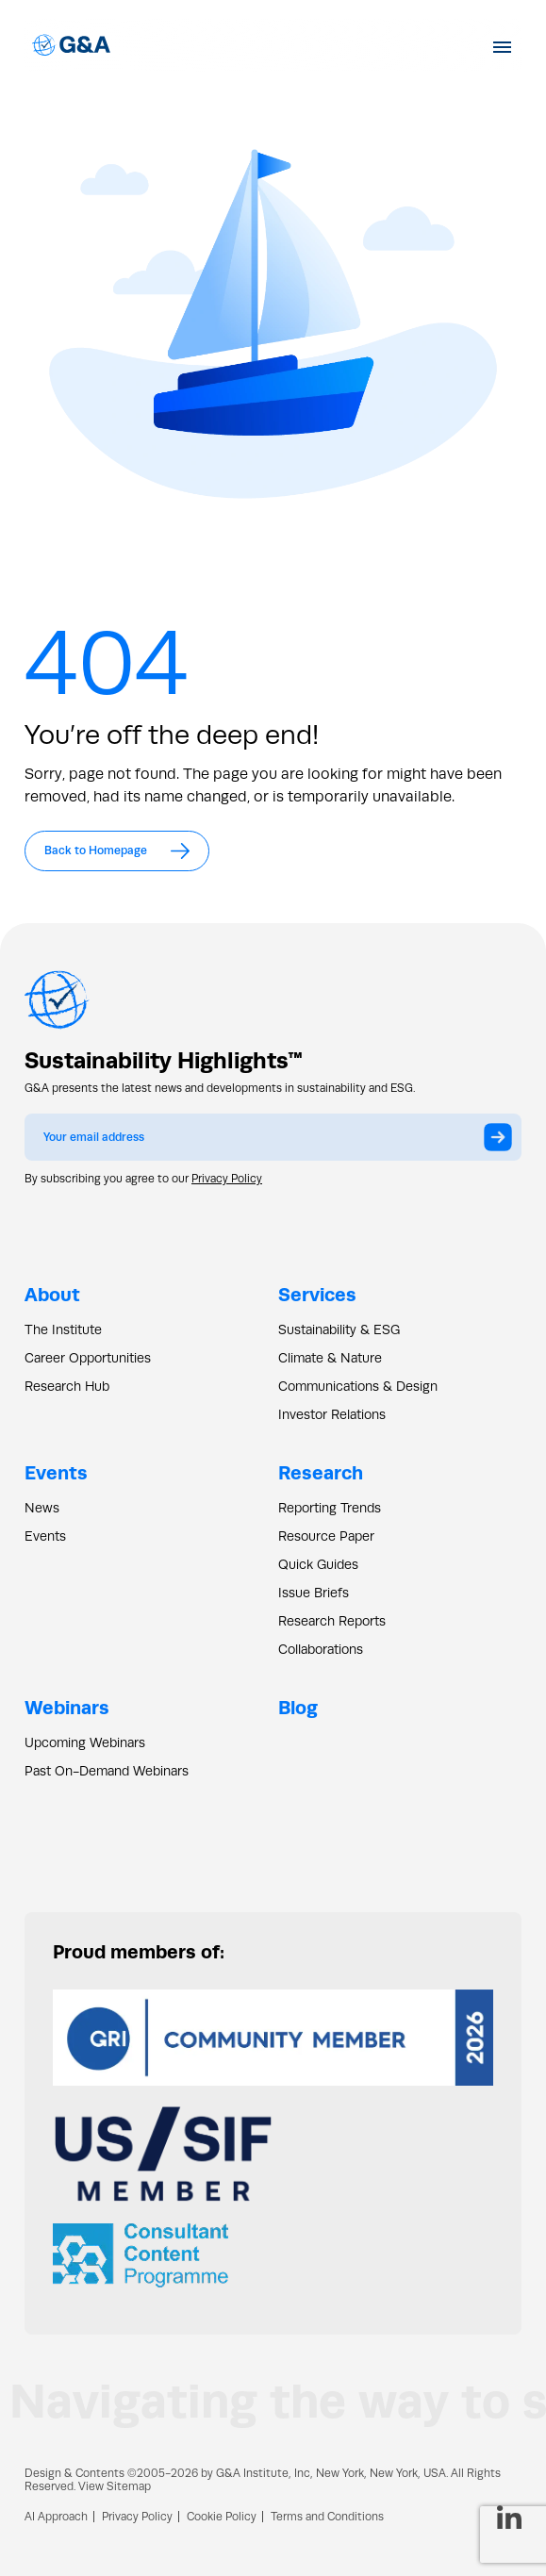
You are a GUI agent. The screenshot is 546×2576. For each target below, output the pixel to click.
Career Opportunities (88, 1357)
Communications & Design (358, 1386)
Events (56, 1472)
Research (320, 1472)
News (42, 1507)
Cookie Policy (221, 2516)
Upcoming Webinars (85, 1742)
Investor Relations (332, 1414)
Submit (502, 1142)
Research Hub (67, 1386)
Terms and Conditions (327, 2516)
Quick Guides (318, 1564)
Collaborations (320, 1649)
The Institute (63, 1329)
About (52, 1294)
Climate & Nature (330, 1357)
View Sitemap (114, 2486)
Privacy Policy (226, 1178)
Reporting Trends (329, 1507)
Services (317, 1294)
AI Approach (56, 2516)
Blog (298, 1707)
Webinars (67, 1707)
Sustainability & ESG (339, 1329)
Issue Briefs (313, 1592)
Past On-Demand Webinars (107, 1770)
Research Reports (332, 1620)
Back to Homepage (117, 851)
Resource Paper (326, 1536)
